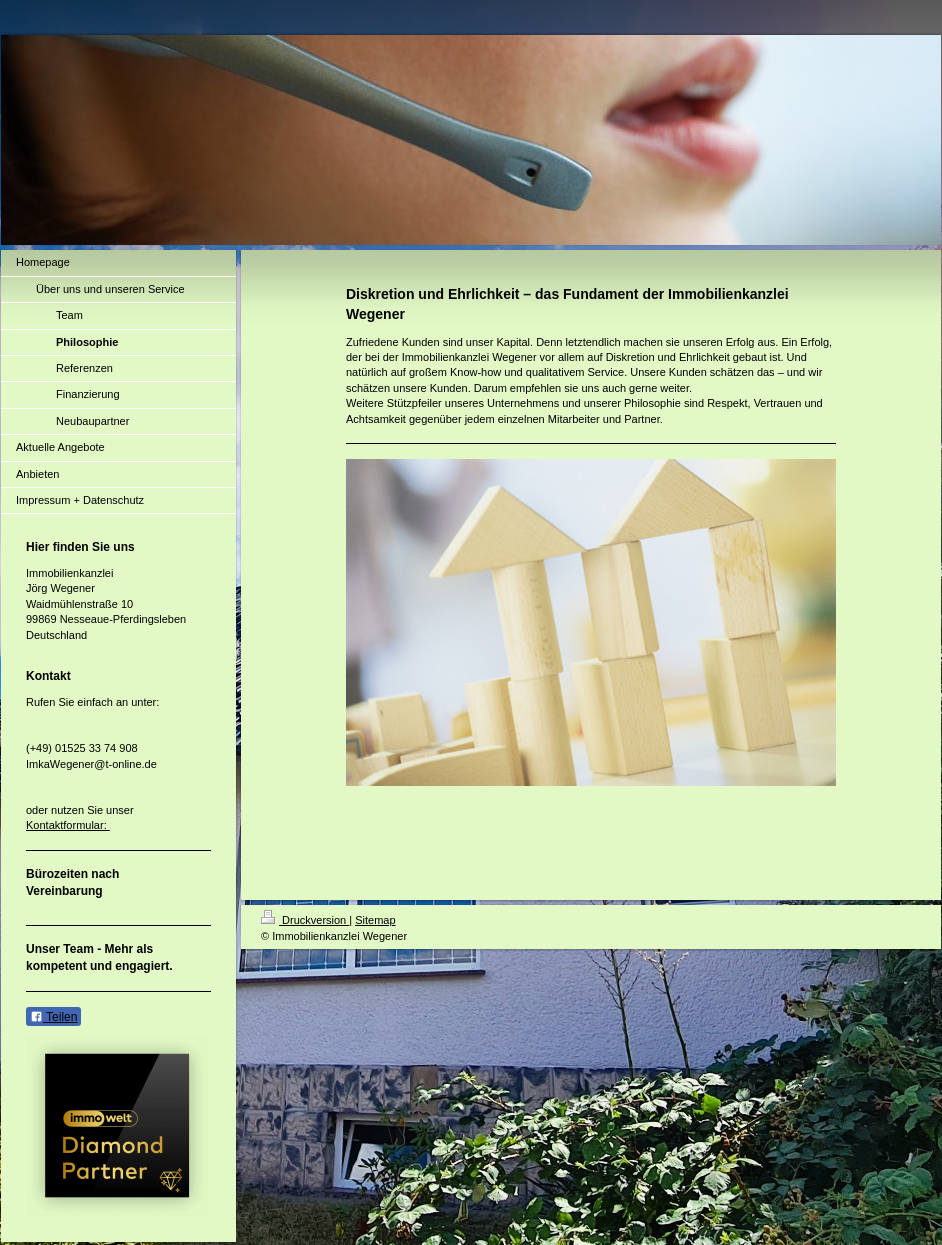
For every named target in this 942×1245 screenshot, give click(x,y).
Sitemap (375, 920)
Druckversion (305, 920)
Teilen (53, 1017)
